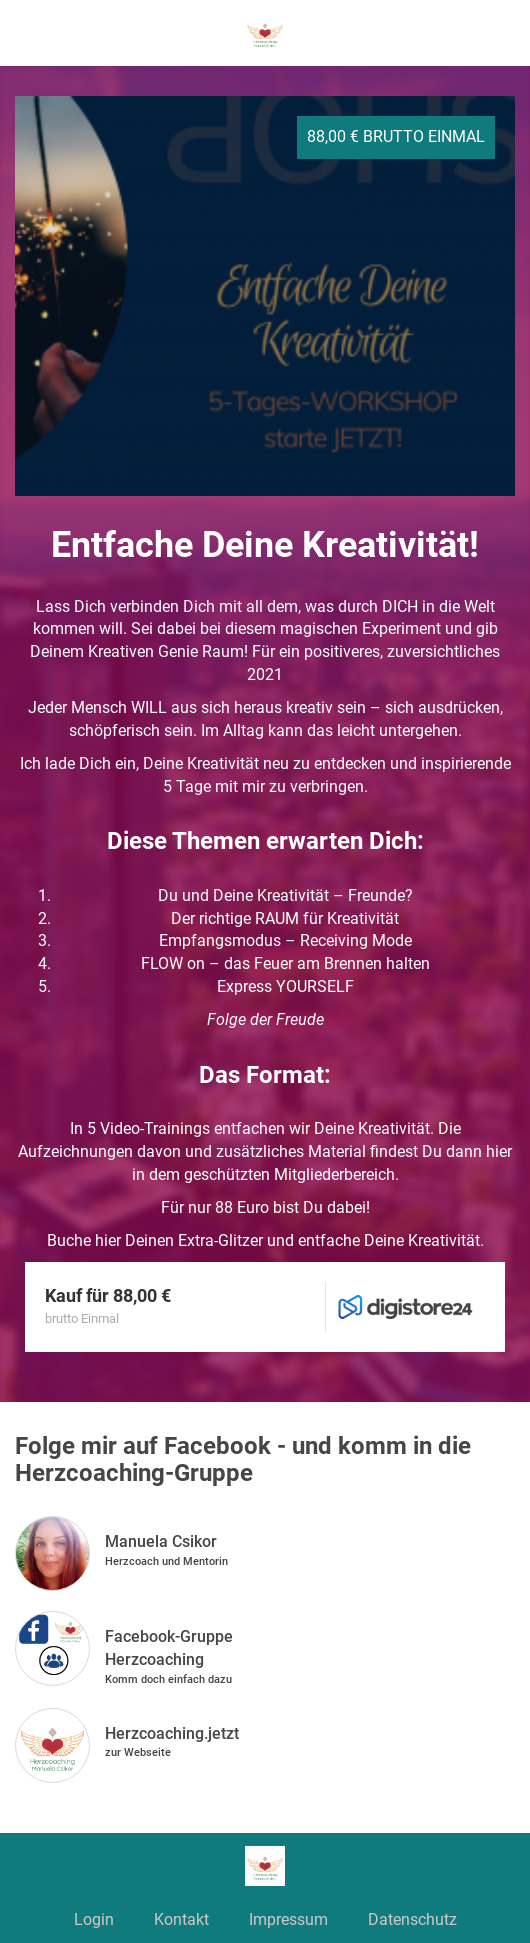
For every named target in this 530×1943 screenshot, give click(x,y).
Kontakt (181, 1919)
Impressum (288, 1919)
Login (94, 1919)
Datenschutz (412, 1919)
